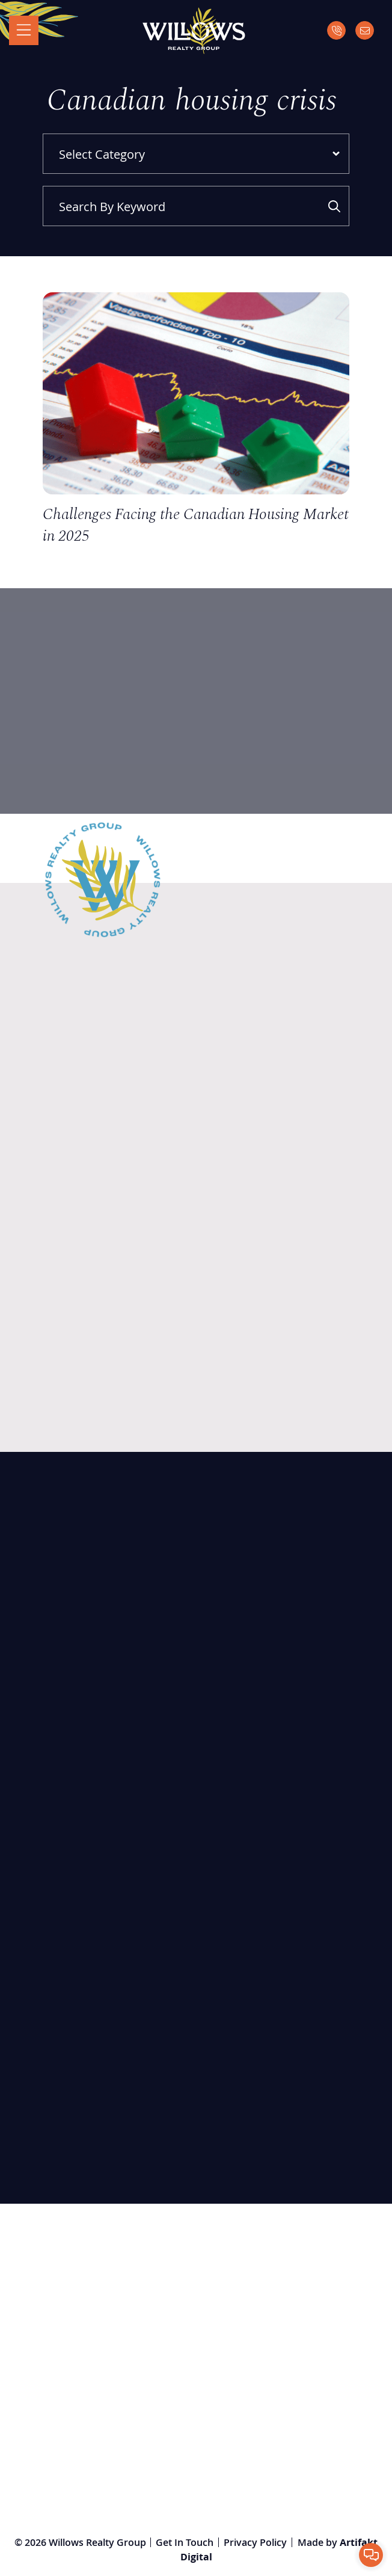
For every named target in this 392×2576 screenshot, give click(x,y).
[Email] (364, 31)
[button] (371, 2555)
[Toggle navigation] (23, 31)
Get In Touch (184, 2542)
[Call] (336, 31)
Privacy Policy (255, 2542)
